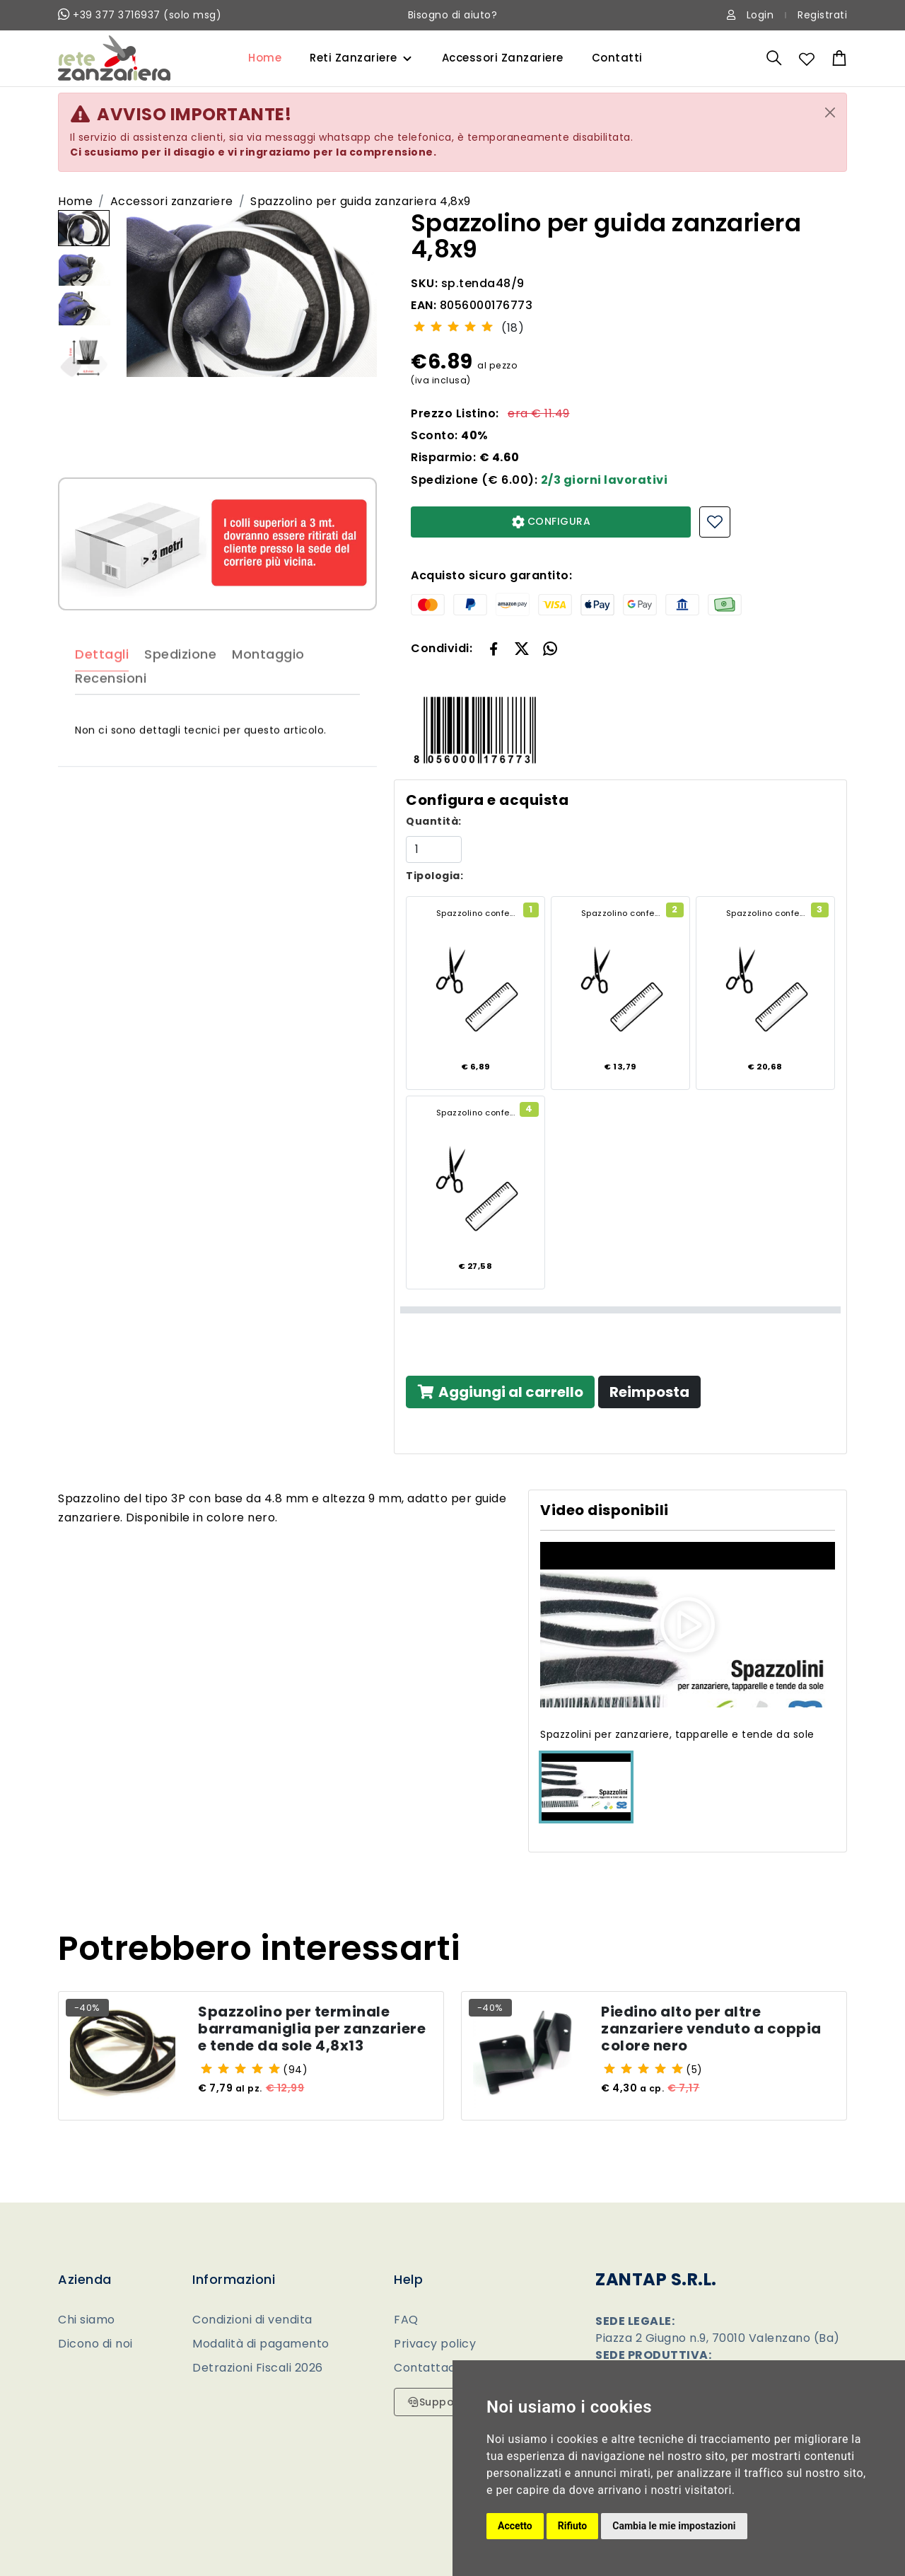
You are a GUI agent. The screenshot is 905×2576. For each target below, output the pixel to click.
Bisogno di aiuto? (453, 15)
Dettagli (102, 694)
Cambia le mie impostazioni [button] (673, 2525)
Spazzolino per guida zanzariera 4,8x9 (360, 201)
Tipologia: (434, 876)
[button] (522, 648)
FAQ (406, 2319)
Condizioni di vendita (252, 2319)
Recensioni (110, 717)
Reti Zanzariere (353, 57)
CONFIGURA (551, 521)
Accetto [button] (515, 2525)
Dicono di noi (95, 2344)
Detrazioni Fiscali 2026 (257, 2368)
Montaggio (268, 694)
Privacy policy (435, 2344)
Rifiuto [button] (573, 2525)
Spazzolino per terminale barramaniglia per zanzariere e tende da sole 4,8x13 (312, 2035)
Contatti (617, 57)
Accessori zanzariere (171, 201)
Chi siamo (86, 2319)
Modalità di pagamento (260, 2344)
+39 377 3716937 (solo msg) (139, 15)
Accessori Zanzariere (503, 57)
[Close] (830, 112)
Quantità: (434, 821)
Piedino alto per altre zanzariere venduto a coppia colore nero (711, 2035)
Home (264, 57)
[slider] (453, 326)
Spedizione (180, 694)
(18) (512, 328)
